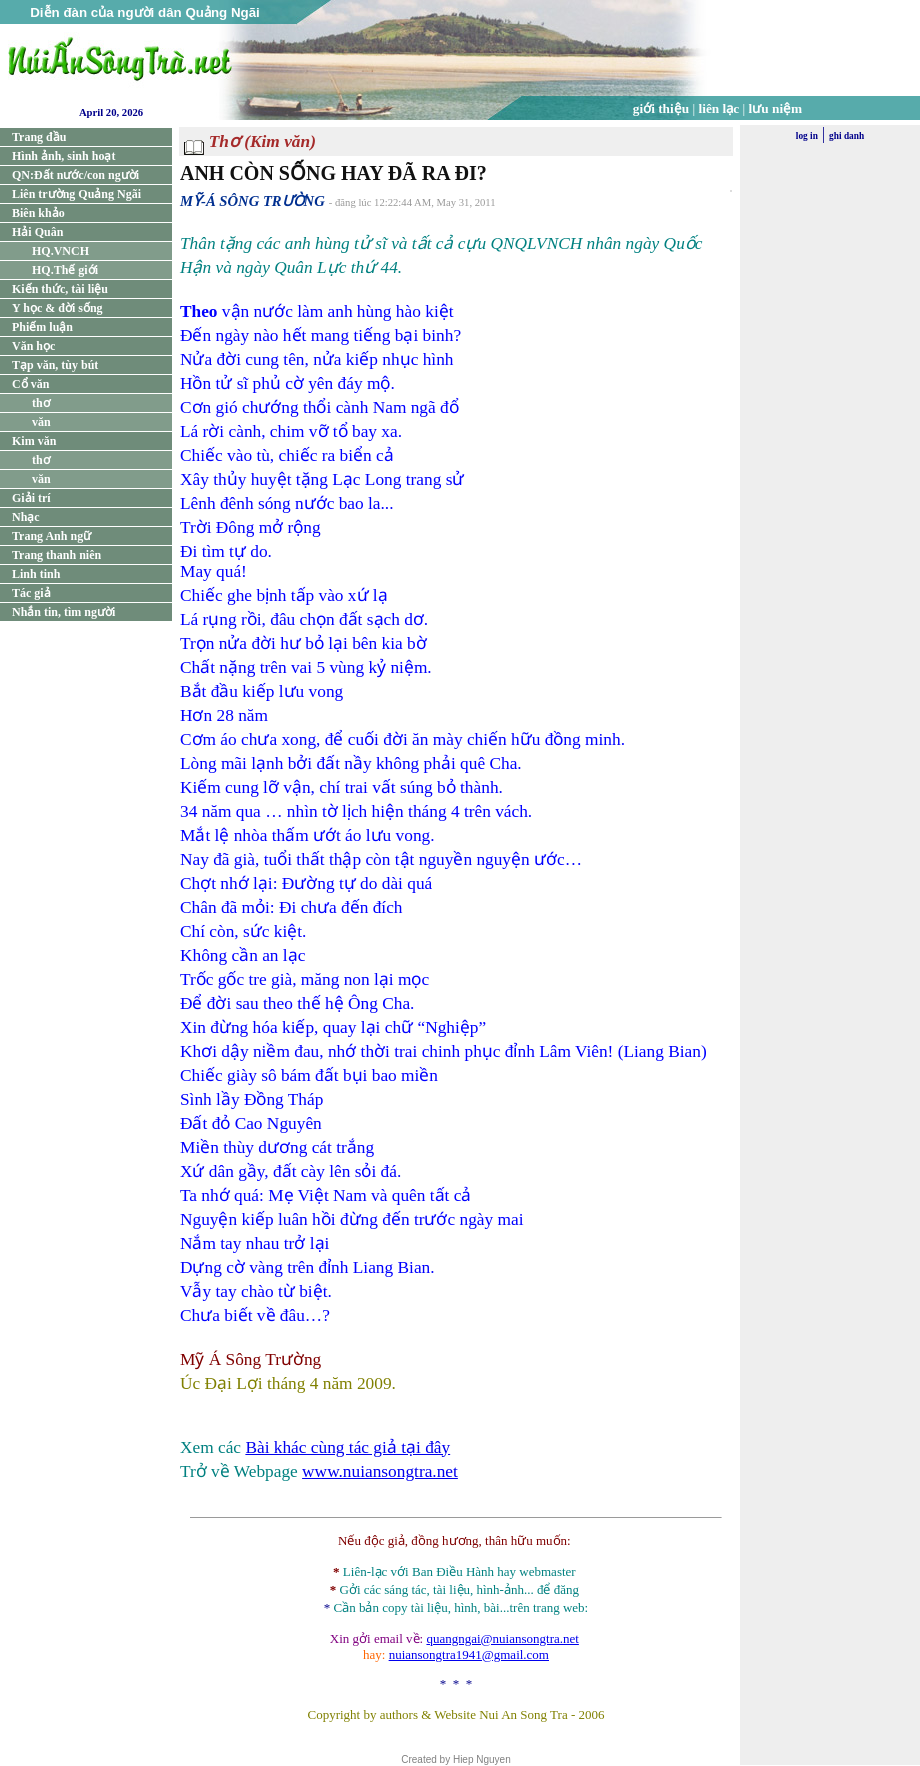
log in (807, 136)
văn (41, 422)
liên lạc (719, 108)
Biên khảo (38, 213)
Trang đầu (39, 137)
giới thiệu (661, 108)
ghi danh (846, 136)
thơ (41, 403)
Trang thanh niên (56, 555)
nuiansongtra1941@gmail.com (469, 1654)
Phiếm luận (42, 327)
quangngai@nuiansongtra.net (502, 1638)
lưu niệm (776, 108)
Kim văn (34, 441)
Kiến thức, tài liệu (60, 289)
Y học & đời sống (57, 308)
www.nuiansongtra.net (380, 1471)
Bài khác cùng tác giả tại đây (347, 1447)
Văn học (33, 346)
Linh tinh (36, 574)
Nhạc (26, 517)
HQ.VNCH (60, 251)
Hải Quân (37, 232)
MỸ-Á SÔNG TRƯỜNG (252, 201)
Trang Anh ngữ (51, 536)
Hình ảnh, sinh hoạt (63, 156)
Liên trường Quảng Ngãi (76, 194)
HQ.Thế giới (65, 270)
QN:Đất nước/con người (75, 175)
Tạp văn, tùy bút (55, 365)
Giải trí (31, 498)
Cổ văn (30, 384)
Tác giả (31, 593)
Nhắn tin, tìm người (63, 612)
